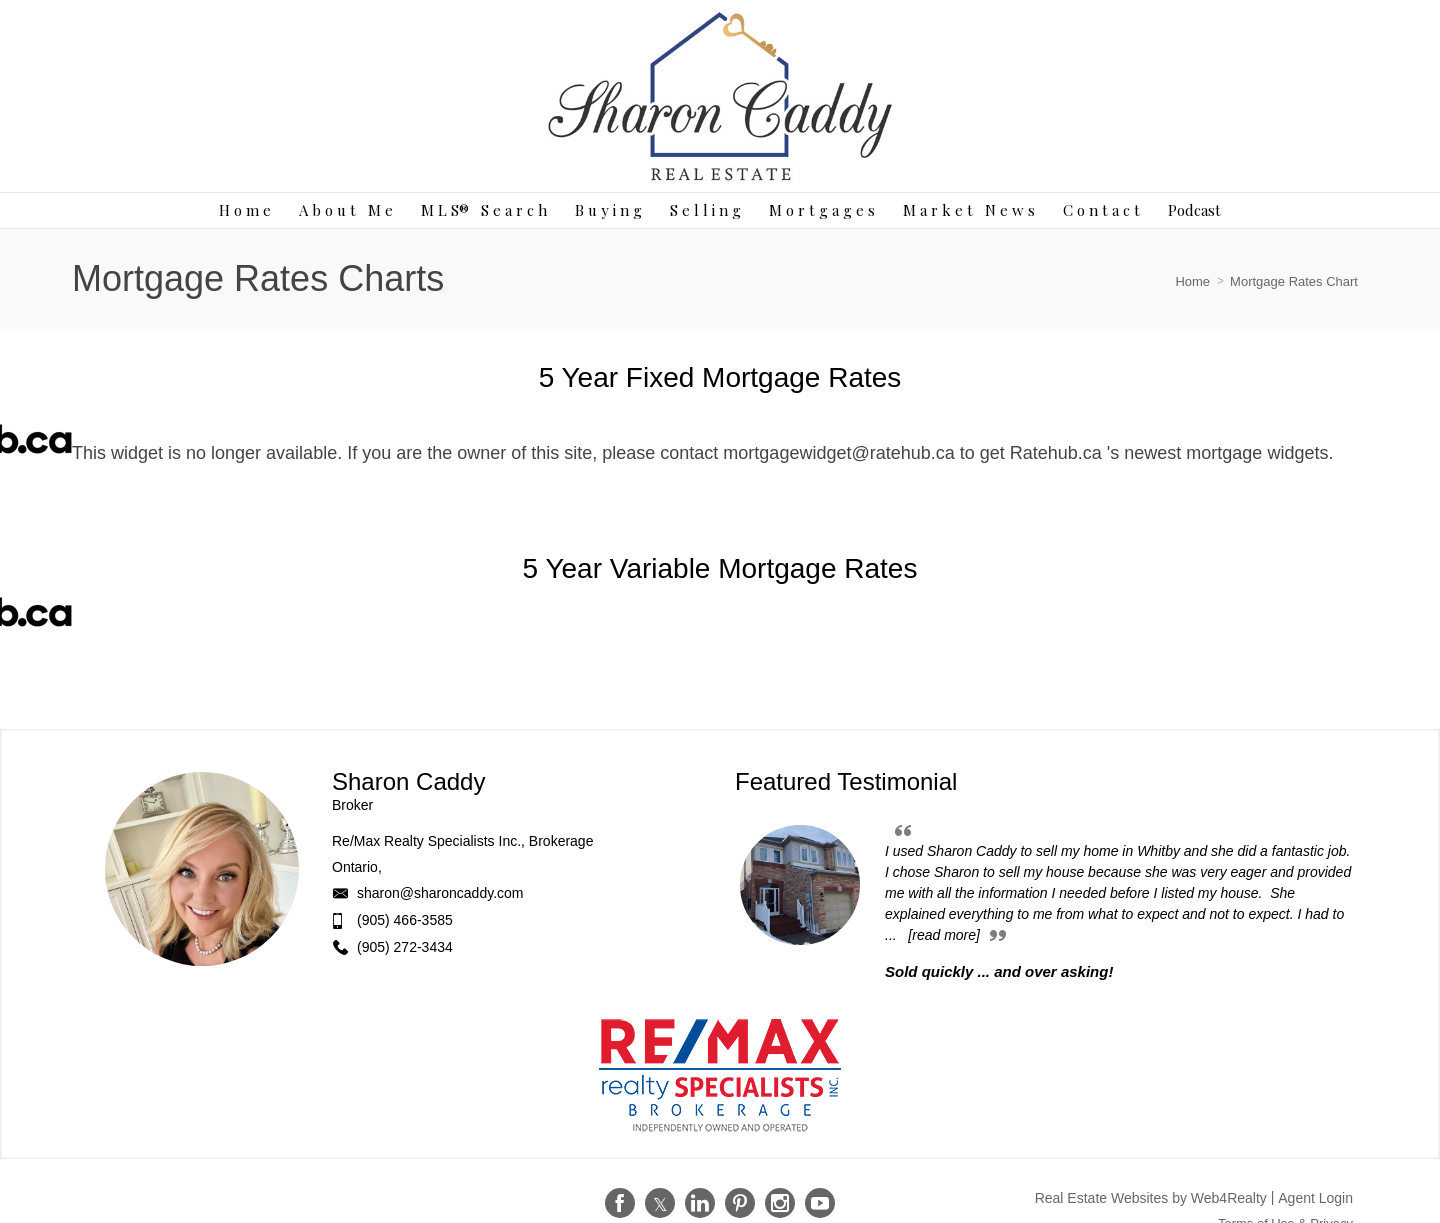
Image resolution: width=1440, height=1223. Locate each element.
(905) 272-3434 (405, 947)
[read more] (944, 935)
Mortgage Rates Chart (1294, 281)
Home (1192, 281)
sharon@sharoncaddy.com (440, 893)
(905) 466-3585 (405, 920)
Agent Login (1315, 1198)
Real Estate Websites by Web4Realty (1151, 1198)
